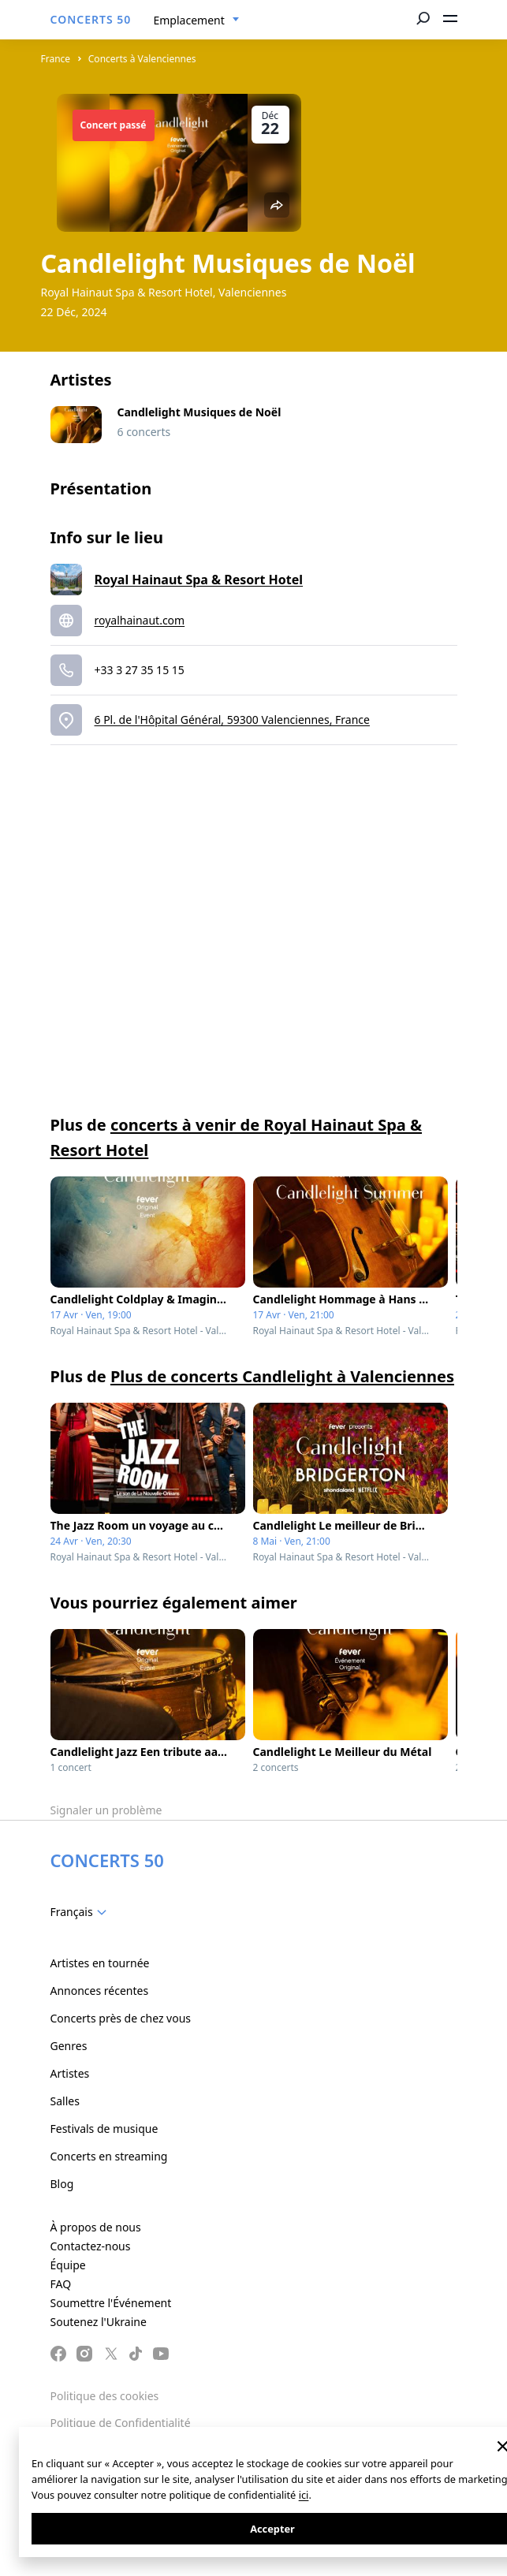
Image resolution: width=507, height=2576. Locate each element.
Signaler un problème (106, 1809)
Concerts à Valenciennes (142, 58)
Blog (62, 2183)
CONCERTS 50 (91, 19)
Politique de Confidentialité (120, 2422)
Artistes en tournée (100, 1962)
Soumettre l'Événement (111, 2302)
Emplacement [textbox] (189, 20)
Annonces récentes (99, 1990)
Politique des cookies (104, 2395)
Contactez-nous (90, 2246)
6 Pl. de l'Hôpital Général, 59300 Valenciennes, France (232, 719)
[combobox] (196, 20)
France (56, 58)
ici (304, 2495)
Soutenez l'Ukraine (98, 2321)
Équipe (68, 2264)
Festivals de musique (104, 2128)
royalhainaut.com (140, 620)
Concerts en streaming (109, 2156)
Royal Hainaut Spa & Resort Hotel (199, 579)
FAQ (61, 2283)
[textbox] (81, 1912)
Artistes (70, 2073)
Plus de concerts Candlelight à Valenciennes (282, 1376)
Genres (69, 2045)
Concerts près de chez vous (121, 2018)
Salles (65, 2100)
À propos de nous (95, 2227)
